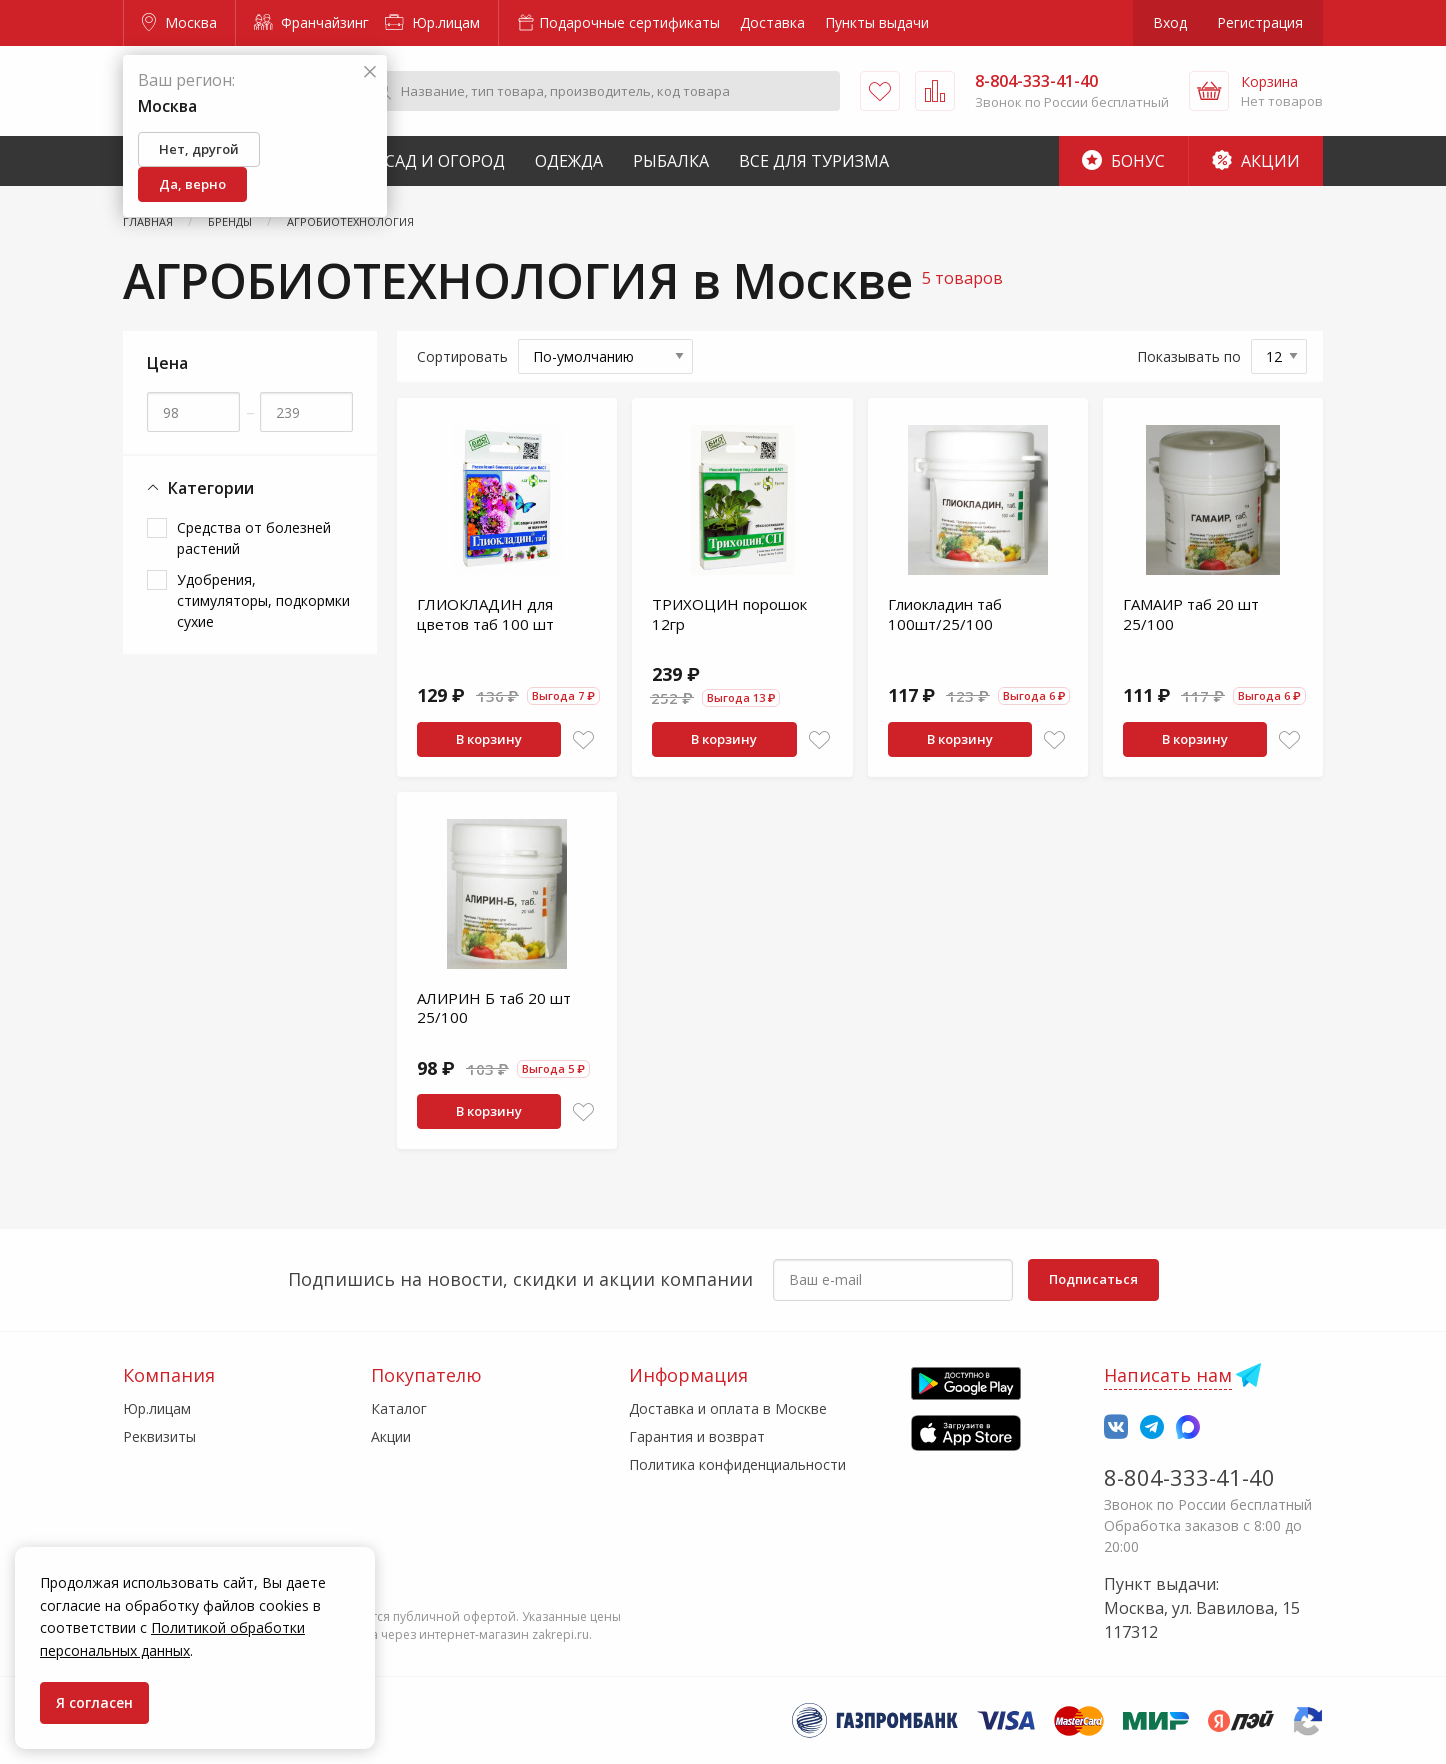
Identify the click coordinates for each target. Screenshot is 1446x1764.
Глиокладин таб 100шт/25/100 (945, 614)
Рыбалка (671, 161)
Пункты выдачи (877, 22)
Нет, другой (199, 149)
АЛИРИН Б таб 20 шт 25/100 (494, 1008)
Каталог (399, 1408)
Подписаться (1093, 1279)
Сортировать (462, 356)
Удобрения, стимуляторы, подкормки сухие (263, 600)
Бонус (1123, 161)
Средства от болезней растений (254, 538)
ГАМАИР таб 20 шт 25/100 (1191, 614)
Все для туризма (814, 161)
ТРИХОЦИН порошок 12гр (729, 614)
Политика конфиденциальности (737, 1464)
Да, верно (192, 184)
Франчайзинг (311, 22)
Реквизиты (159, 1436)
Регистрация (1260, 22)
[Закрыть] (370, 72)
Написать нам (1168, 1375)
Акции (1256, 161)
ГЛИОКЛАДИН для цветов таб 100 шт (485, 614)
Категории (200, 488)
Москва (179, 22)
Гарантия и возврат (697, 1436)
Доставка (772, 22)
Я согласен (94, 1702)
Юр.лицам (432, 22)
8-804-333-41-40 (1189, 1477)
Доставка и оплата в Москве (728, 1408)
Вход (1170, 22)
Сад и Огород (445, 161)
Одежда (569, 161)
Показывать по (1189, 356)
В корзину (489, 739)
